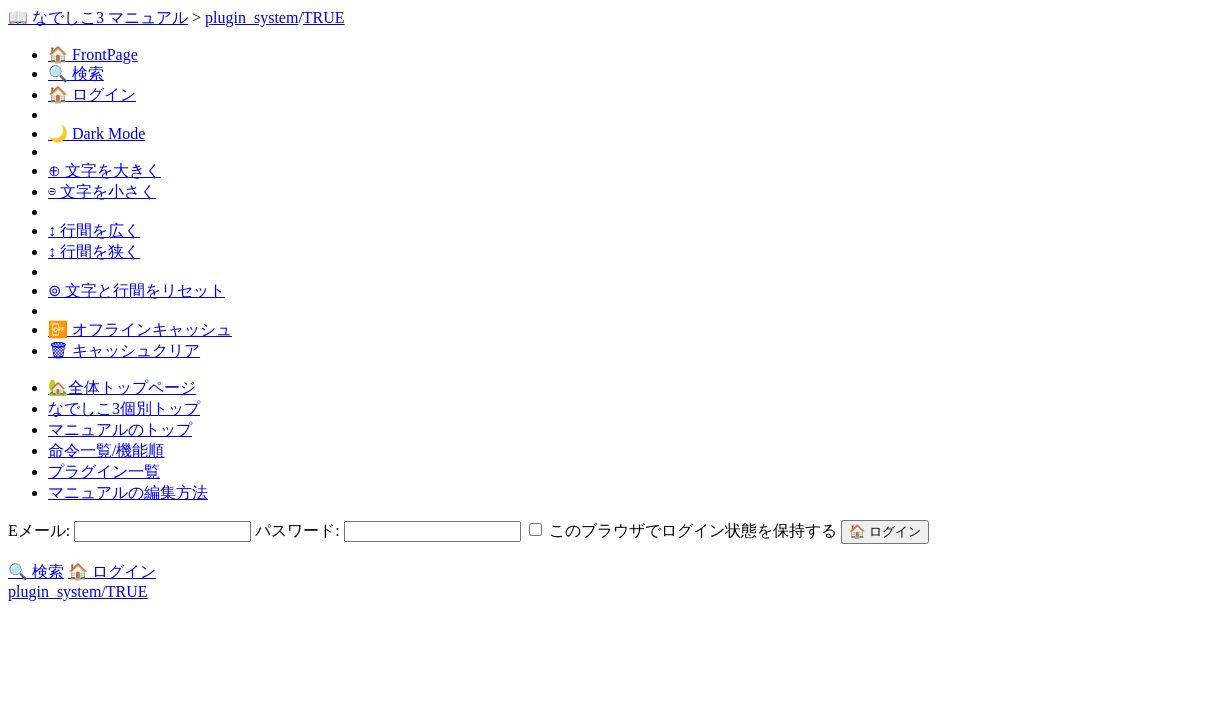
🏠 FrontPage (93, 54)
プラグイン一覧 (104, 471)
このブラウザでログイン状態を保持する (685, 530)
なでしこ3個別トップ (124, 408)
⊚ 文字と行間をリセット (136, 290)
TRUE (324, 17)
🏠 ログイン (92, 94)
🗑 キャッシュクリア (124, 350)
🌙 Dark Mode (96, 133)
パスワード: (389, 530)
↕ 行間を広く (94, 230)
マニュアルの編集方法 (128, 492)
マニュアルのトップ (120, 429)
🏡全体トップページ (122, 387)
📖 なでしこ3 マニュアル (98, 17)
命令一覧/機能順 (106, 450)
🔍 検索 (76, 73)
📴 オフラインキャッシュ (140, 329)
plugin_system (251, 17)
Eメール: (131, 530)
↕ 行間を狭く (94, 251)
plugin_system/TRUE (78, 591)
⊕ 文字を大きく (104, 170)
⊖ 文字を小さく (102, 191)
